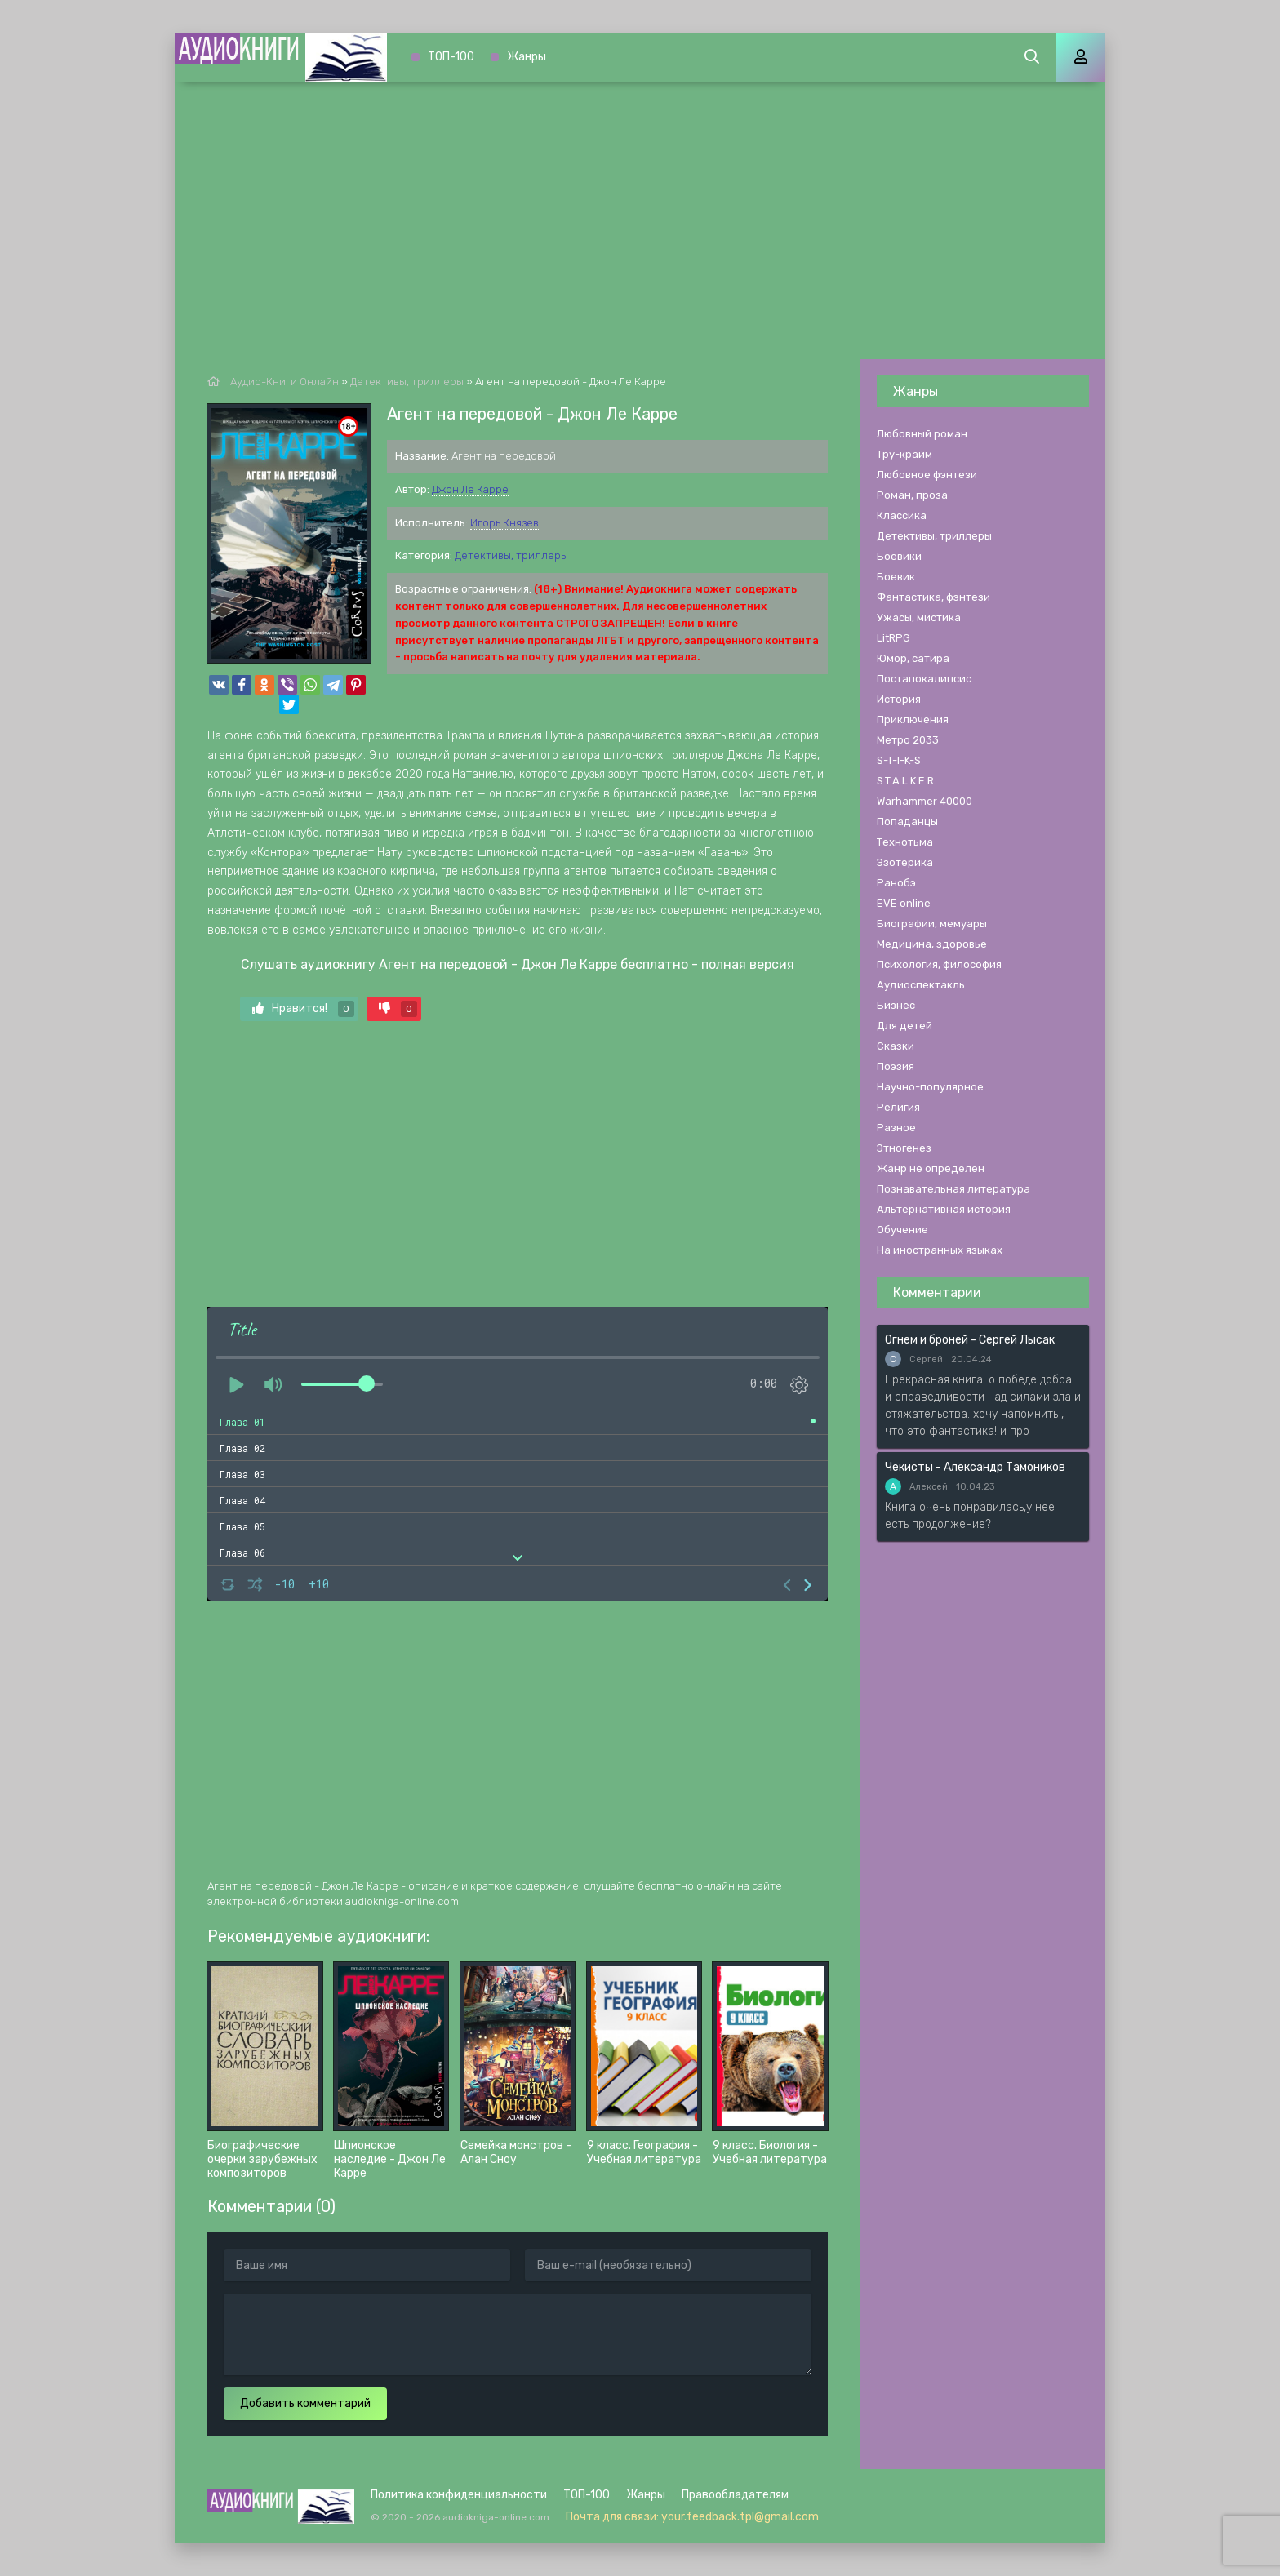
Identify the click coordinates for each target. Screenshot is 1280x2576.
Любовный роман (922, 434)
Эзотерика (905, 862)
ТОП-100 (451, 57)
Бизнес (896, 1005)
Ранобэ (896, 883)
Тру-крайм (904, 454)
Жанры (526, 57)
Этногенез (904, 1148)
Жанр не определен (930, 1168)
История (899, 699)
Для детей (904, 1025)
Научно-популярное (930, 1087)
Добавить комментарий (305, 2403)
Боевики (899, 556)
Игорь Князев (504, 523)
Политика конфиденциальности (459, 2495)
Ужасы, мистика (919, 617)
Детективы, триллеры (511, 555)
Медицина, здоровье (932, 944)
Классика (902, 515)
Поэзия (895, 1066)
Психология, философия (939, 964)
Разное (896, 1127)
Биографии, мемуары (932, 923)
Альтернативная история (944, 1209)
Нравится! (303, 1009)
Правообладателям (735, 2495)
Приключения (913, 719)
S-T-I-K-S (899, 760)
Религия (898, 1107)
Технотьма (905, 842)
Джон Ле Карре (470, 489)
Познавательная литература (953, 1189)
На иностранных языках (939, 1250)
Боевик (896, 577)
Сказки (895, 1046)
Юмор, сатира (913, 658)
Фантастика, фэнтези (933, 597)
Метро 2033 (908, 740)
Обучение (902, 1230)
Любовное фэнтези (927, 475)
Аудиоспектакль (921, 985)
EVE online (904, 903)
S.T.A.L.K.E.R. (906, 781)
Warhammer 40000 (924, 801)
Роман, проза (912, 495)
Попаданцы (907, 821)
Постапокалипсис (924, 679)
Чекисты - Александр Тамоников (975, 1467)
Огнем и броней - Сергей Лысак (970, 1340)
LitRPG (893, 638)
